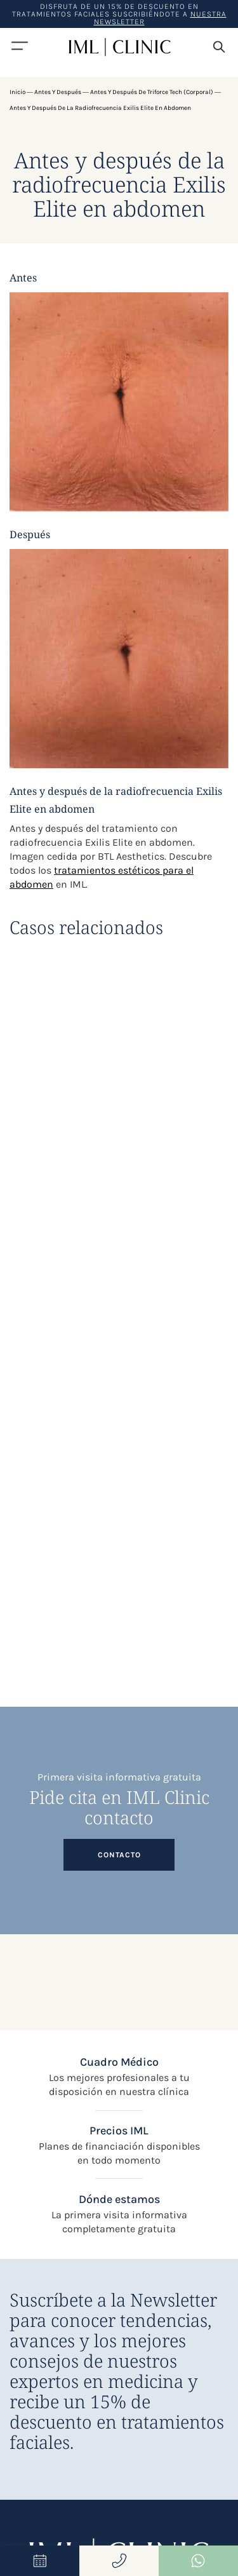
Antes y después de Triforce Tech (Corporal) (151, 92)
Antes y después (57, 92)
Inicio (17, 92)
